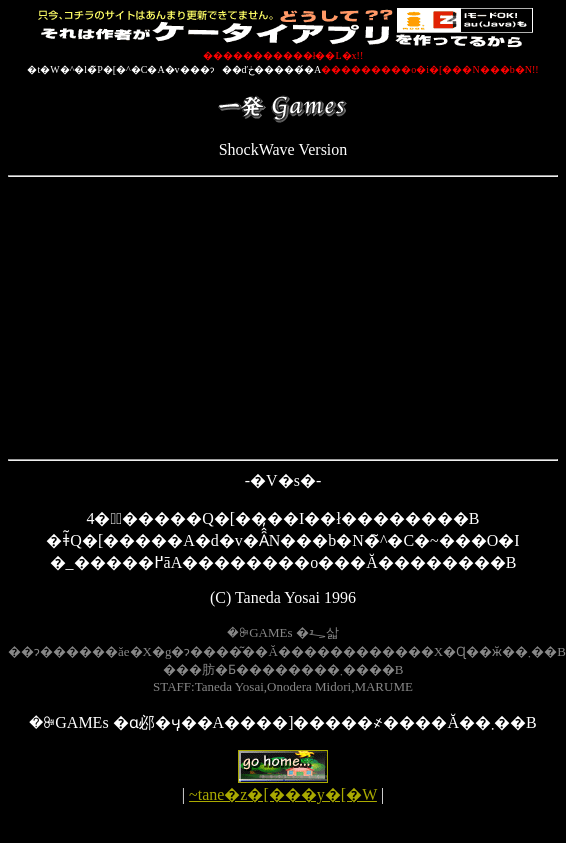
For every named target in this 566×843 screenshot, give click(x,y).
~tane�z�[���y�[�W (283, 794)
